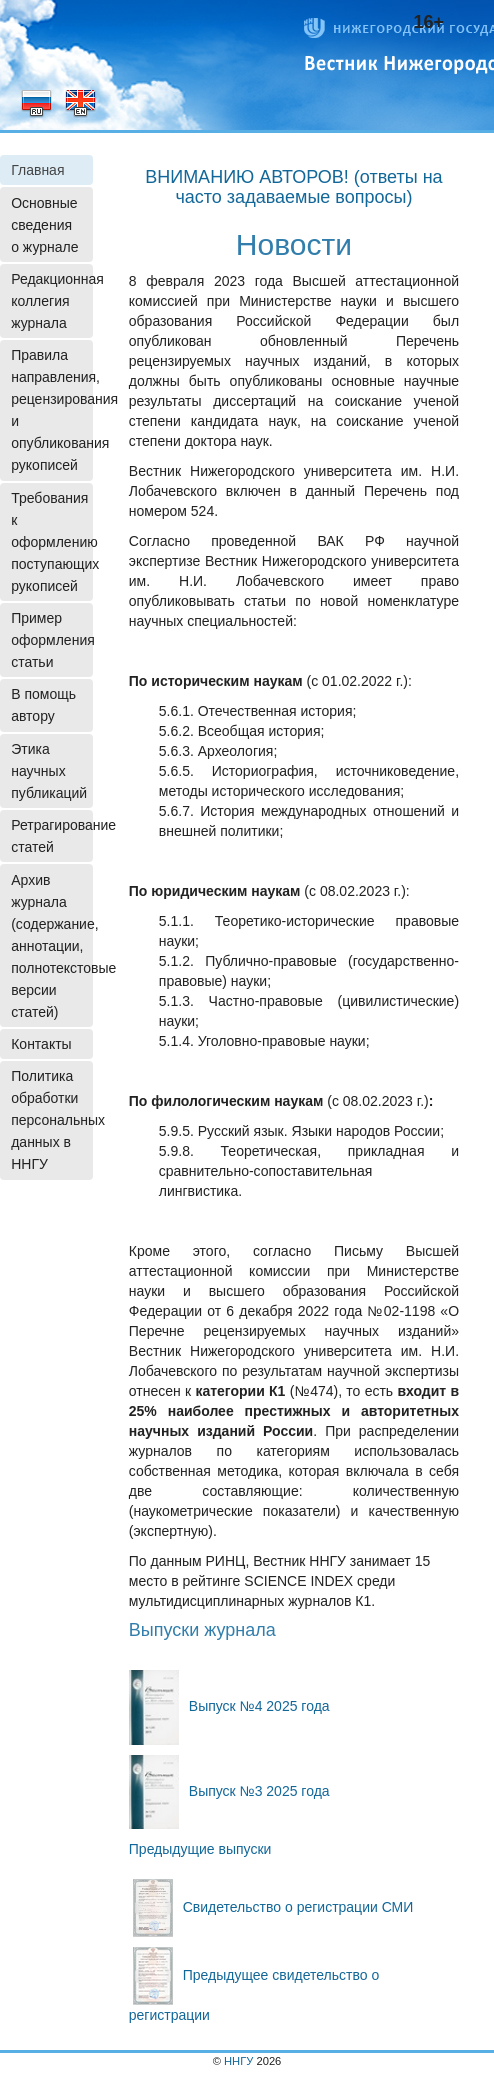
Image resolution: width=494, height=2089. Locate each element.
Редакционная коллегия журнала (52, 301)
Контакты (41, 1044)
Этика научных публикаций (49, 771)
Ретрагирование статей (52, 836)
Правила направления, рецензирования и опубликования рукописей (52, 410)
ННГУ (238, 2061)
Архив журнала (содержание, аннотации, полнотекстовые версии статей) (52, 946)
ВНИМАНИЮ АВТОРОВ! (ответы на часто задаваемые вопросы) (293, 187)
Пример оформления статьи (52, 640)
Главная (37, 170)
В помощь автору (43, 705)
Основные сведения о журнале (44, 225)
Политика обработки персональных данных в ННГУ (52, 1120)
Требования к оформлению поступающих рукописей (52, 542)
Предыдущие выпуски (200, 1849)
